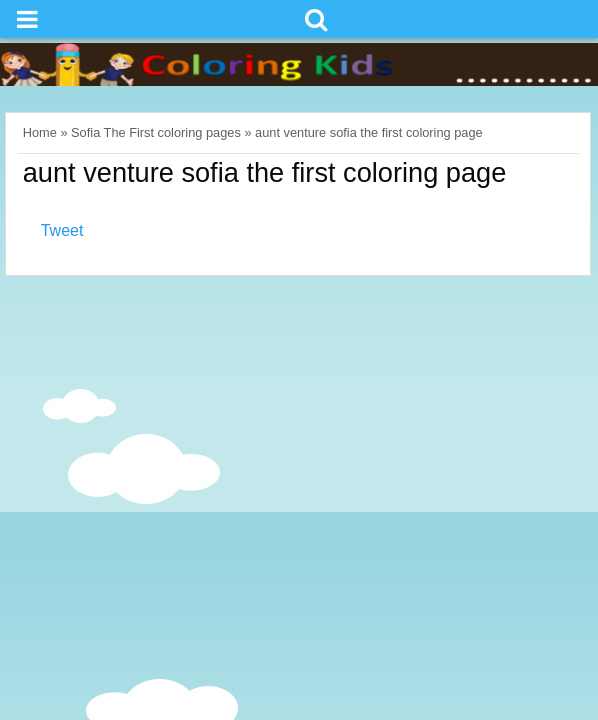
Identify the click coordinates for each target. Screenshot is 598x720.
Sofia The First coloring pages (156, 132)
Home (40, 132)
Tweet (62, 230)
